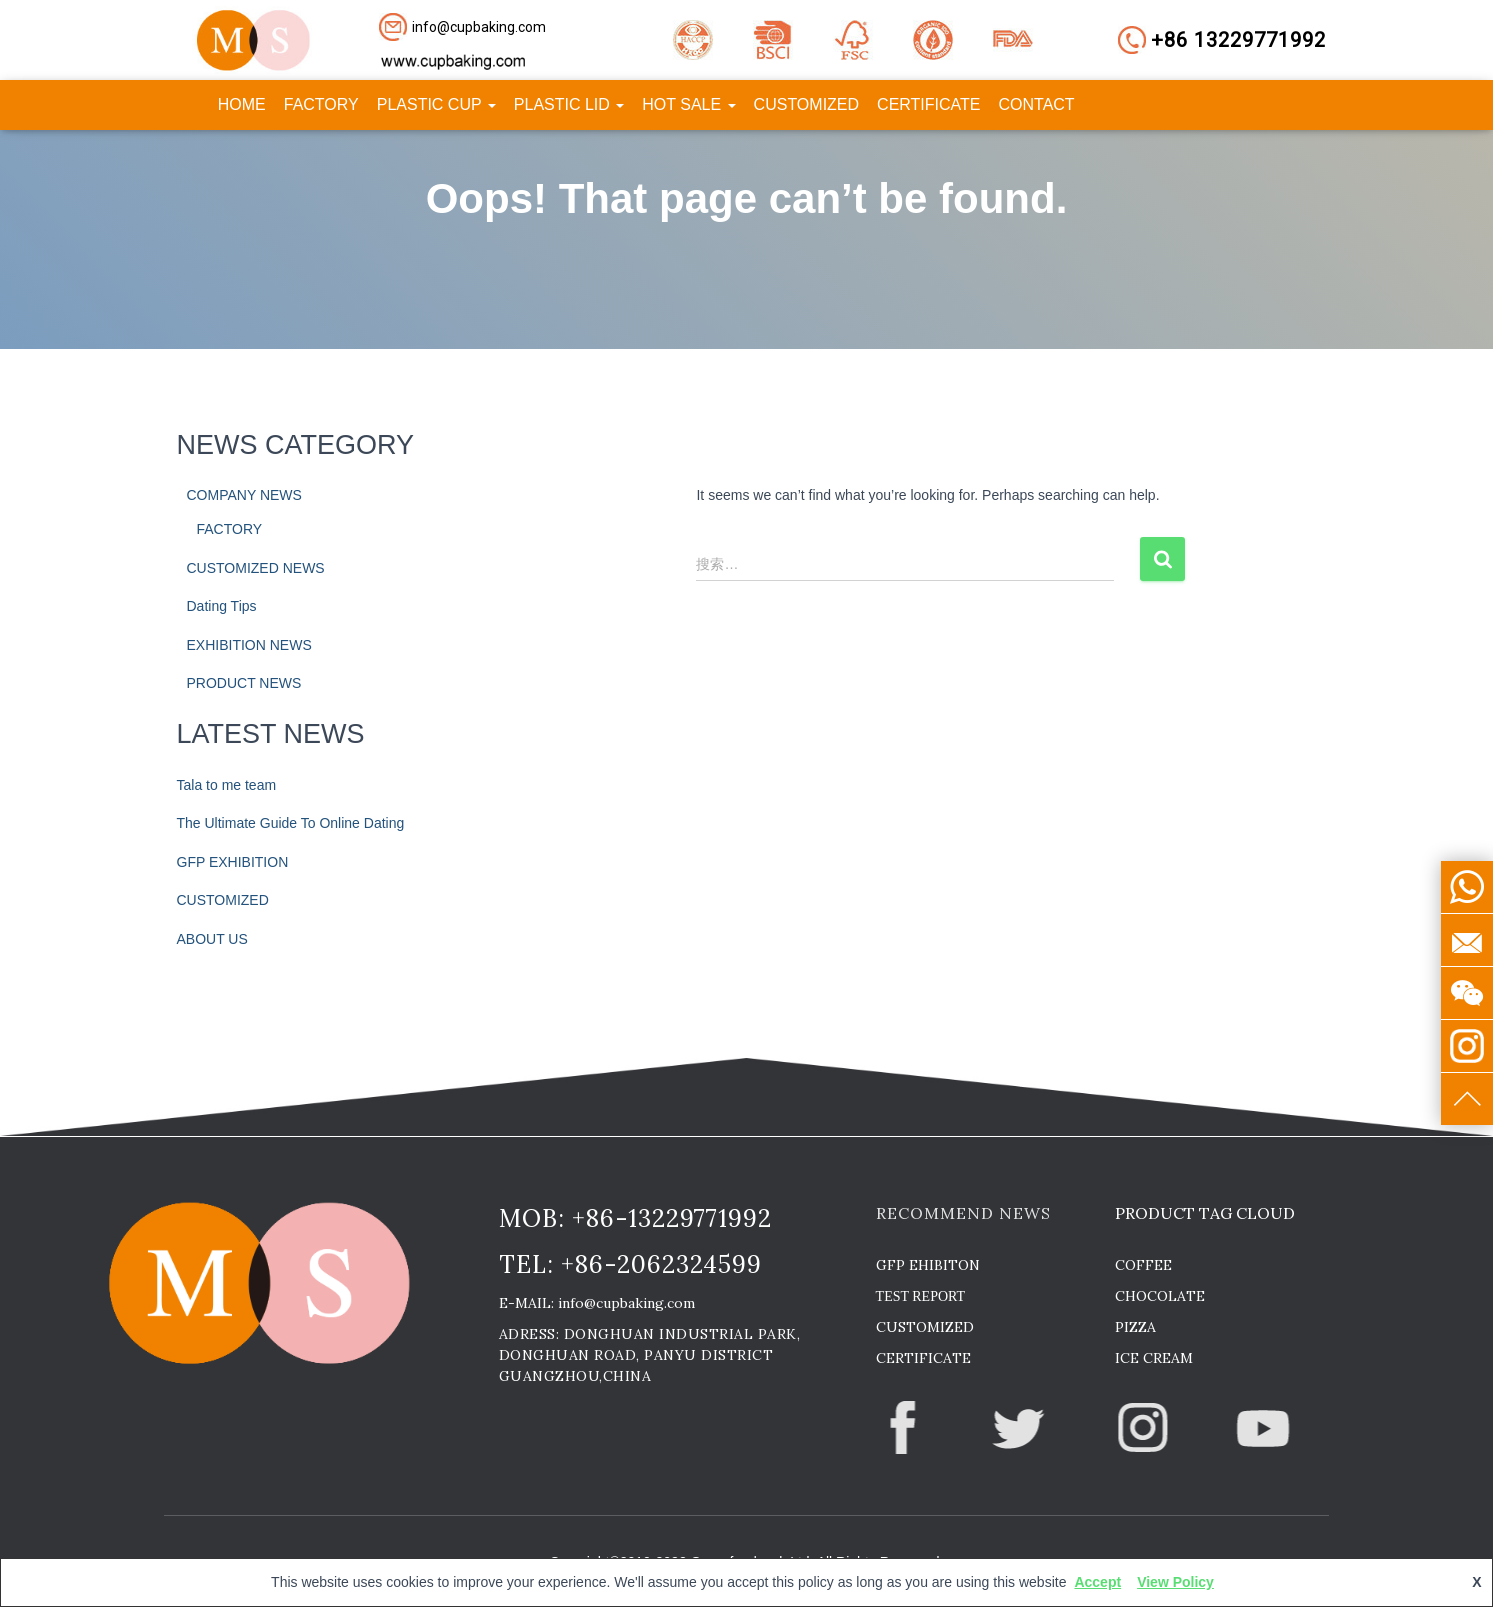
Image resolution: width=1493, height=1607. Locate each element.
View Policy (1175, 1582)
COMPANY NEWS (244, 495)
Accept (1097, 1582)
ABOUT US (212, 939)
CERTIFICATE (928, 104)
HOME (242, 104)
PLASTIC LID (569, 104)
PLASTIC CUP (436, 104)
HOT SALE (688, 104)
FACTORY (321, 104)
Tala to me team (227, 785)
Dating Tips (222, 606)
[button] (480, 27)
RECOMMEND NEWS (963, 1213)
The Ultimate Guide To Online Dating (291, 823)
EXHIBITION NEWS (249, 645)
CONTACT (1037, 104)
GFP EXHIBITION (233, 862)
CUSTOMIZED (806, 104)
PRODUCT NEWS (244, 683)
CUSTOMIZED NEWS (256, 568)
